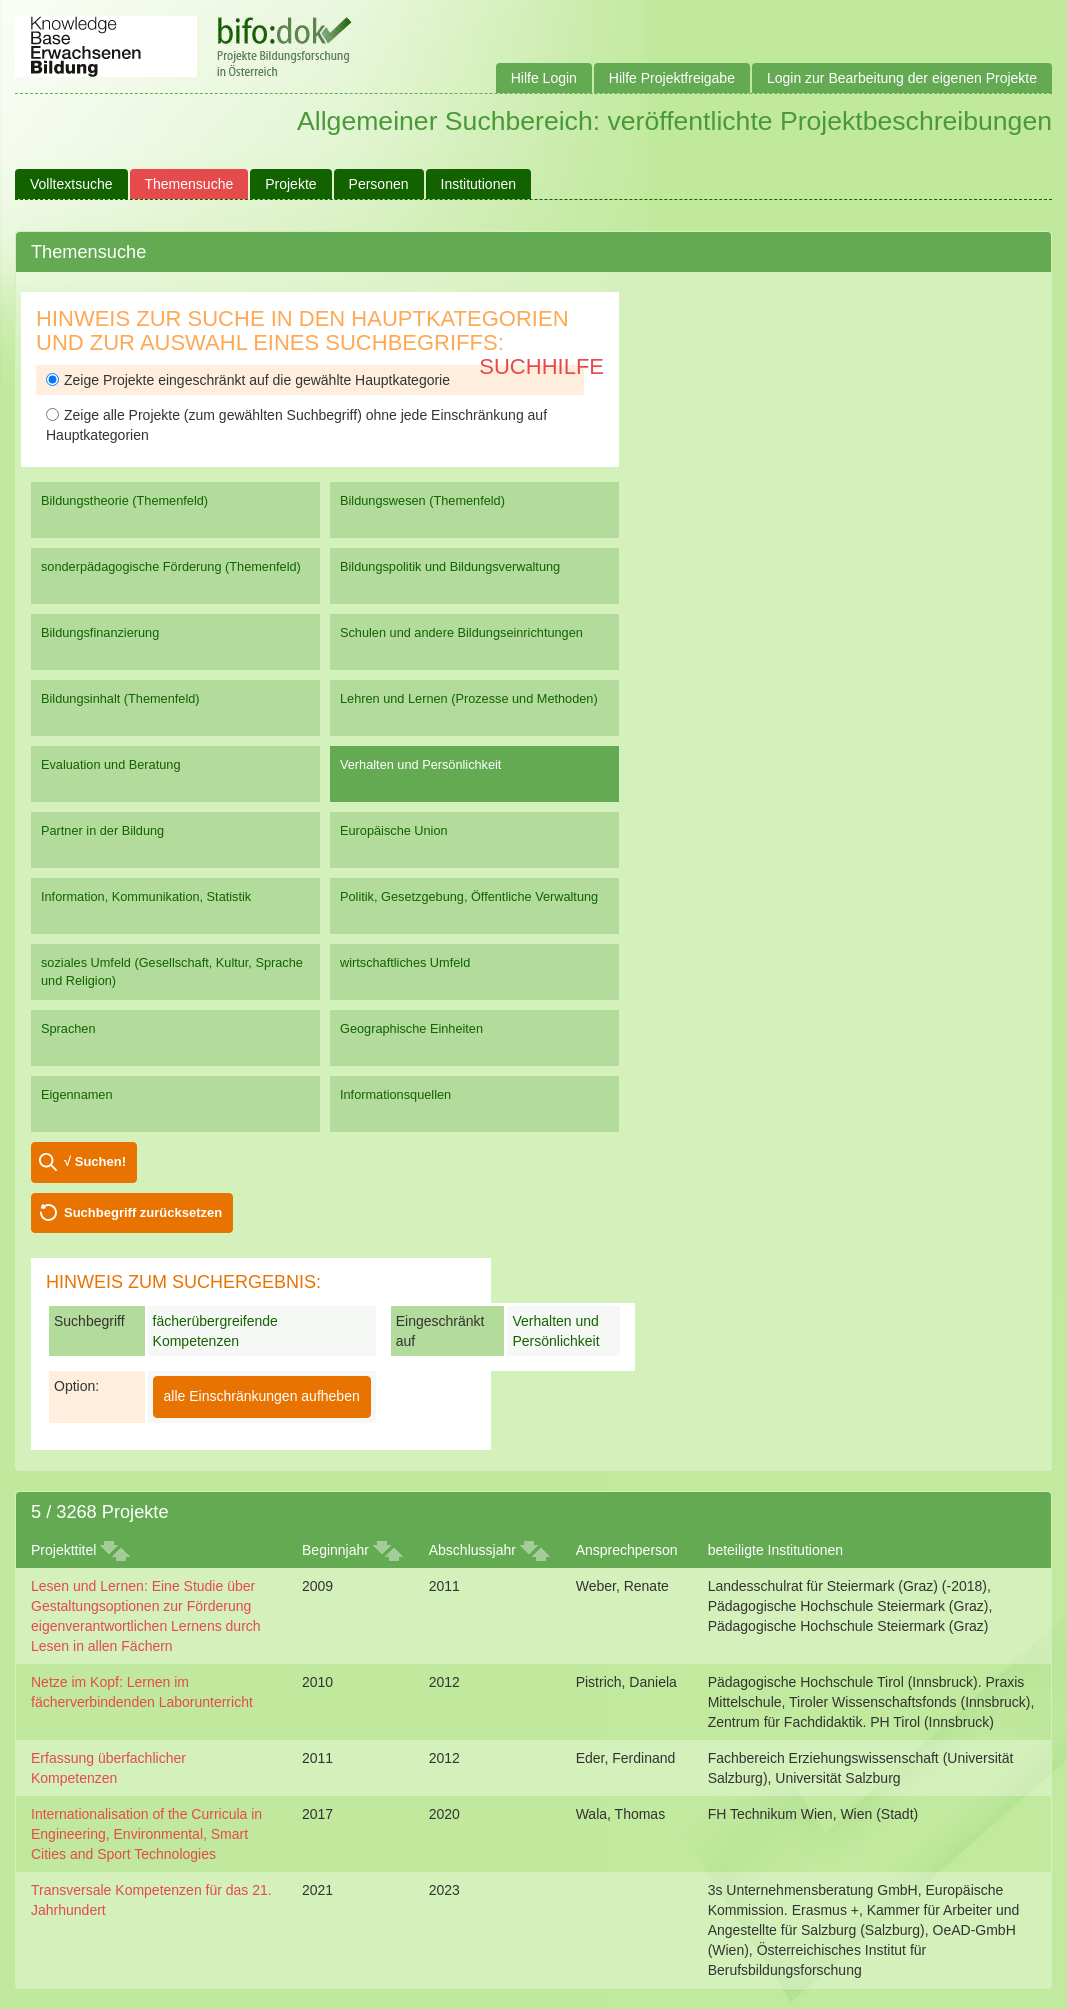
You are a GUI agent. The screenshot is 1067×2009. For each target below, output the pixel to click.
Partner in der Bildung (102, 830)
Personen (379, 184)
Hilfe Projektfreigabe (672, 78)
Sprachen (68, 1028)
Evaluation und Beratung (110, 764)
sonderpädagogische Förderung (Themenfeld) (171, 566)
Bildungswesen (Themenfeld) (422, 500)
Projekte (290, 184)
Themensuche (189, 184)
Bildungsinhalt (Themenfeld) (120, 698)
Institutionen (479, 184)
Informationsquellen (395, 1094)
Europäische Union (394, 830)
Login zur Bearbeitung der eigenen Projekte (902, 78)
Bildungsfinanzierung (100, 632)
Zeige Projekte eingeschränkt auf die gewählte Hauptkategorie (248, 380)
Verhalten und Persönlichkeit (420, 764)
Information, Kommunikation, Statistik (146, 896)
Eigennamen (77, 1094)
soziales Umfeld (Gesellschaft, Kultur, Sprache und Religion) (172, 971)
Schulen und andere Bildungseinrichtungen (461, 632)
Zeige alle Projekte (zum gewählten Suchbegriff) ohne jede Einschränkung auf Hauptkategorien (296, 425)
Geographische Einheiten (411, 1028)
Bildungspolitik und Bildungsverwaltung (450, 566)
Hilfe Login (544, 78)
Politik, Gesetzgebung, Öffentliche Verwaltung (469, 896)
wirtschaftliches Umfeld (405, 962)
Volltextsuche (71, 184)
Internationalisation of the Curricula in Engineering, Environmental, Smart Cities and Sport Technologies (146, 1834)
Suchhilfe (541, 366)
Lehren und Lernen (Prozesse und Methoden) (469, 698)
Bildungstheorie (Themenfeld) (124, 500)
